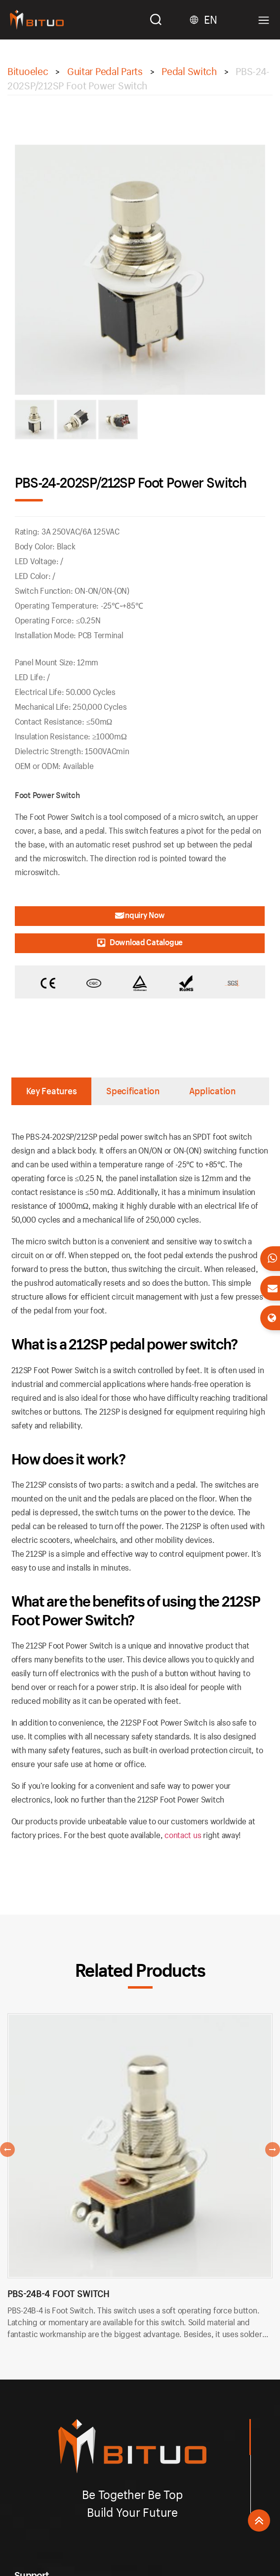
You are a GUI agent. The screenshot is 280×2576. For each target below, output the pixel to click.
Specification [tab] (133, 1091)
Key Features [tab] (51, 1091)
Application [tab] (212, 1091)
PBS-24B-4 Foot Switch (58, 2294)
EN (210, 20)
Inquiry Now (140, 915)
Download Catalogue (140, 942)
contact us (182, 1835)
